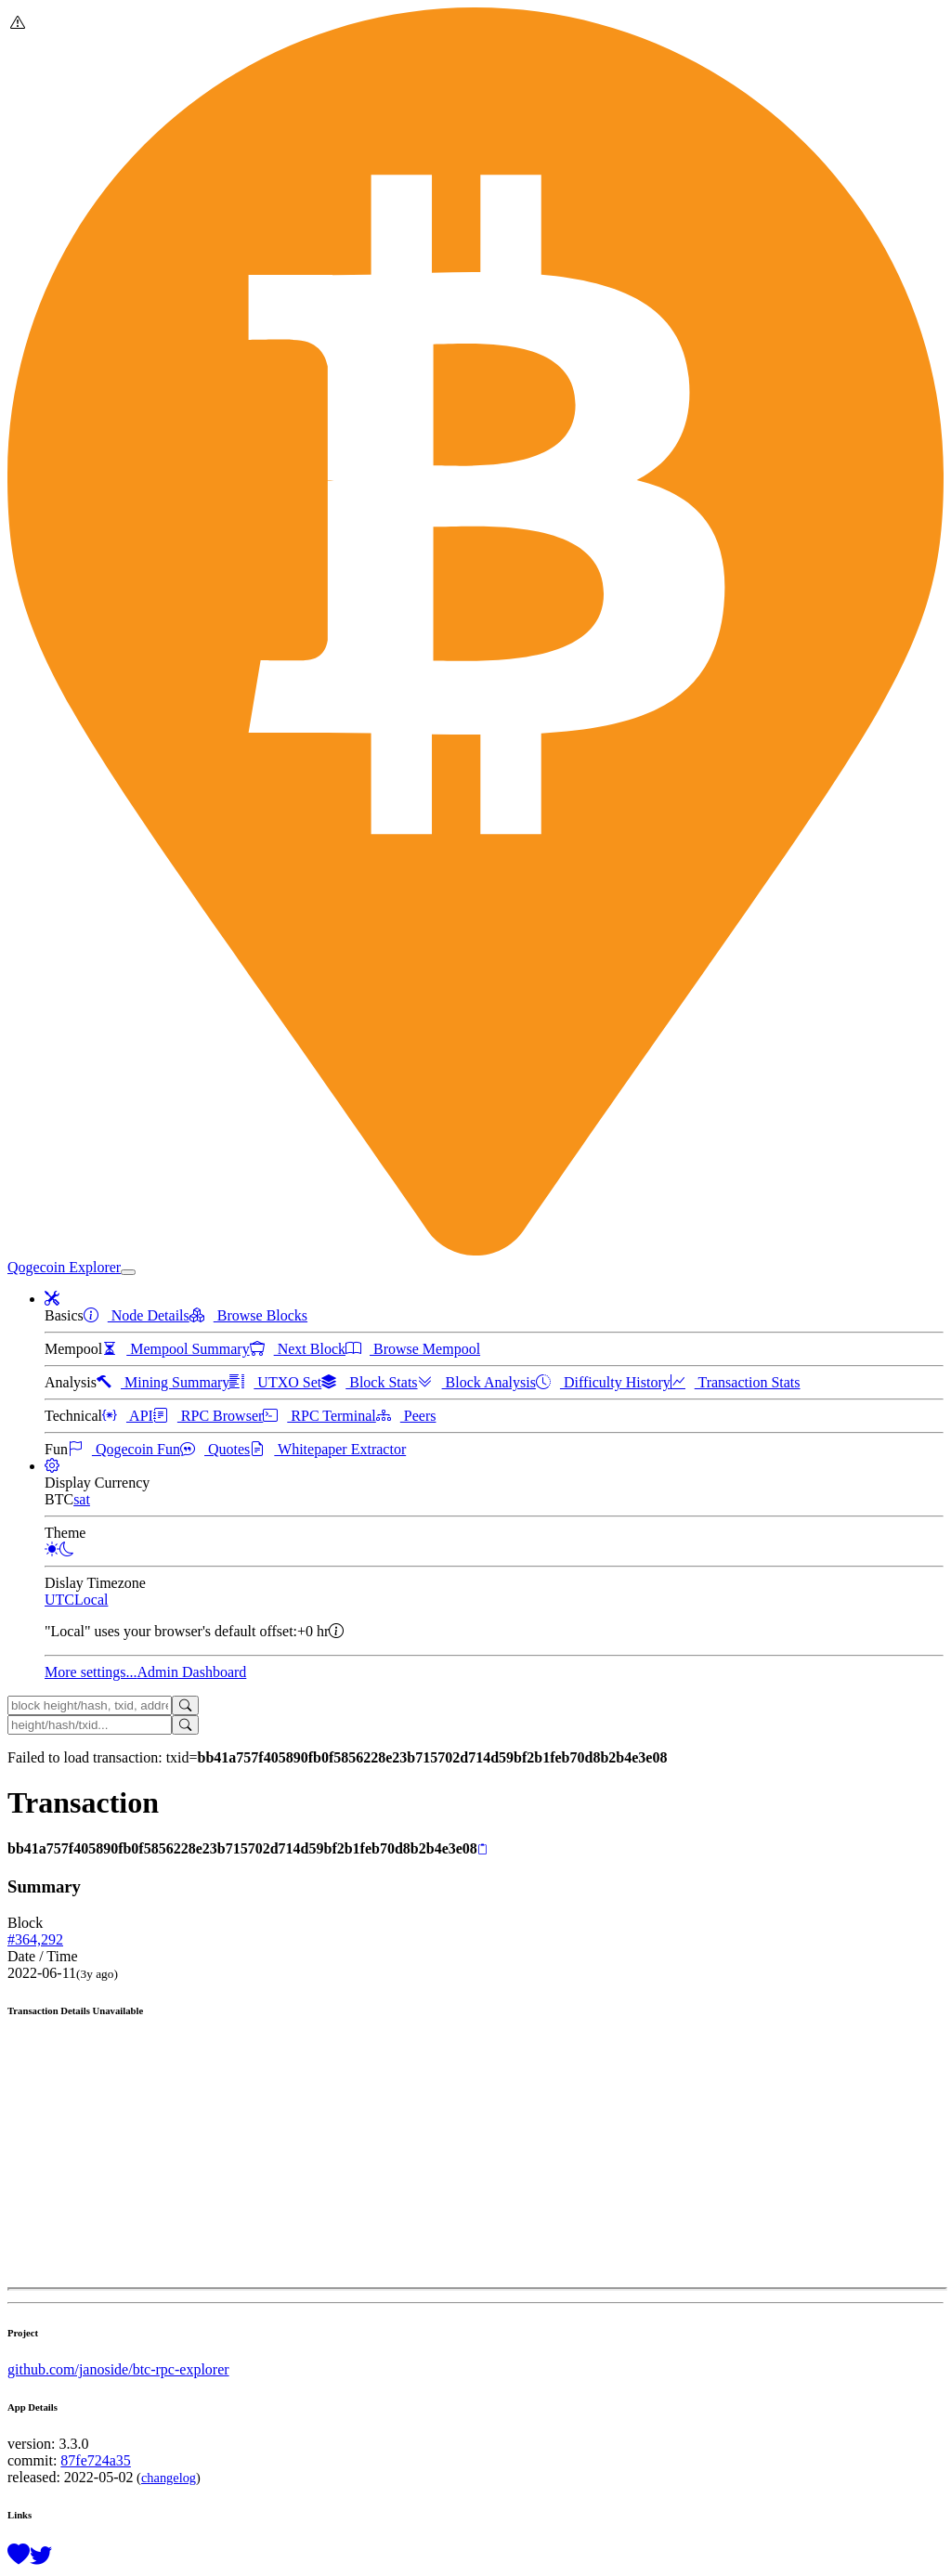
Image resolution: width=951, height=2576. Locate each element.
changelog (168, 2477)
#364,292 (35, 1939)
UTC (59, 1599)
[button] (52, 1299)
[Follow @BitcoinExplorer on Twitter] (41, 2555)
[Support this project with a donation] (18, 2555)
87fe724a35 (95, 2460)
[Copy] (482, 1849)
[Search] (185, 1705)
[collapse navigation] (128, 1272)
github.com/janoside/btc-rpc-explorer (118, 2369)
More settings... (91, 1672)
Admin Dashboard (192, 1672)
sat (81, 1499)
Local (91, 1599)
